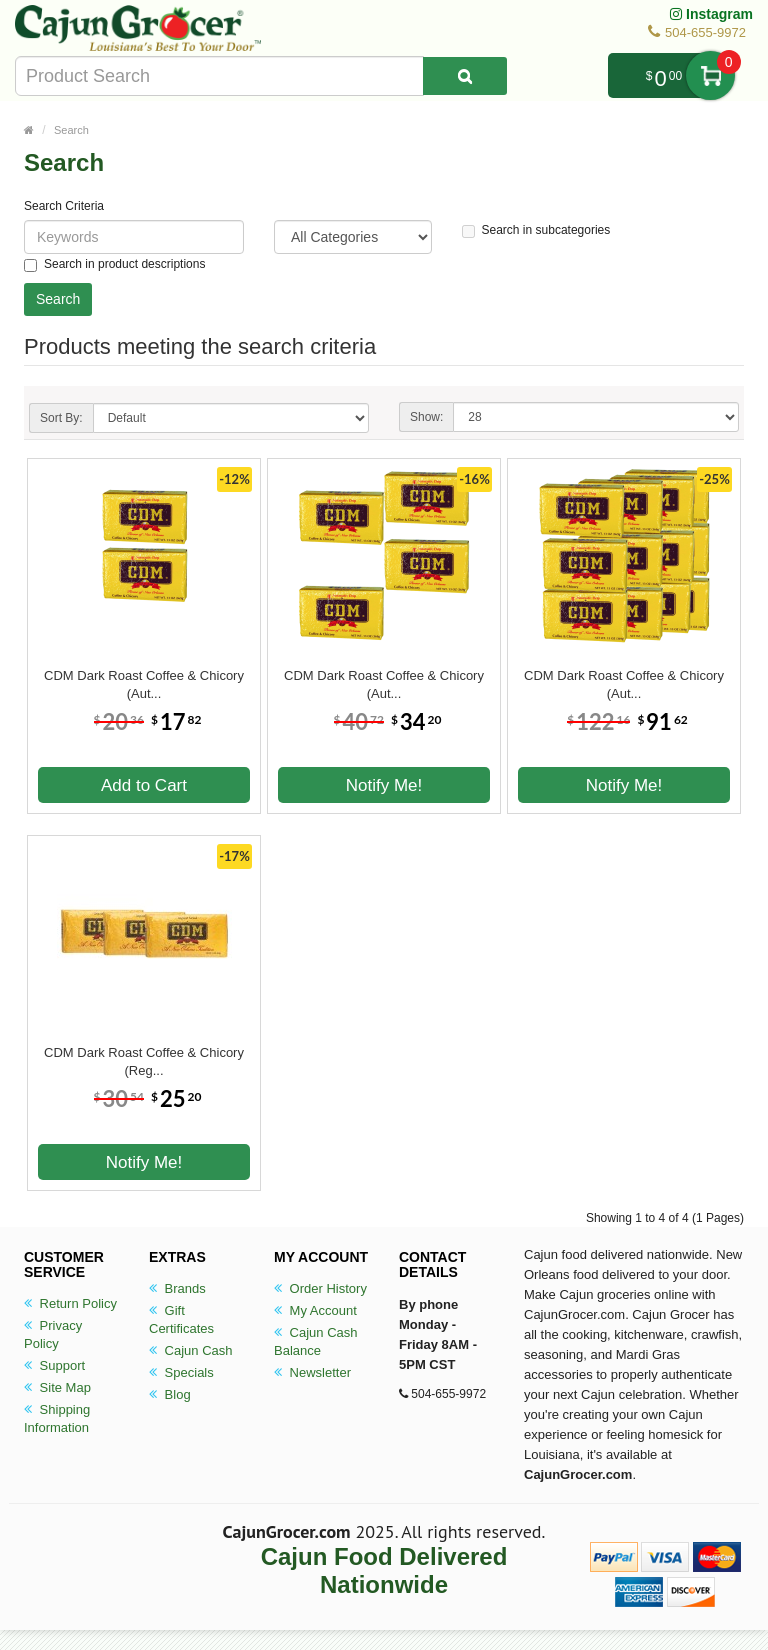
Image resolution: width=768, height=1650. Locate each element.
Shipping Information (57, 1418)
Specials (181, 1372)
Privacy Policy (53, 1334)
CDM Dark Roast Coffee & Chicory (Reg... (144, 1061)
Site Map (57, 1387)
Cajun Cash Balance (316, 1341)
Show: (426, 417)
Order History (320, 1288)
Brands (177, 1288)
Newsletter (312, 1372)
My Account (315, 1310)
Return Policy (70, 1303)
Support (54, 1365)
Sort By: (61, 418)
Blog (170, 1394)
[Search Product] (465, 76)
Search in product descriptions (114, 264)
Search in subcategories (536, 230)
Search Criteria (64, 206)
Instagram (711, 14)
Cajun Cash (191, 1350)
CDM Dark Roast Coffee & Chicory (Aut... (144, 684)
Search (71, 130)
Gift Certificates (181, 1319)
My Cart (710, 75)
